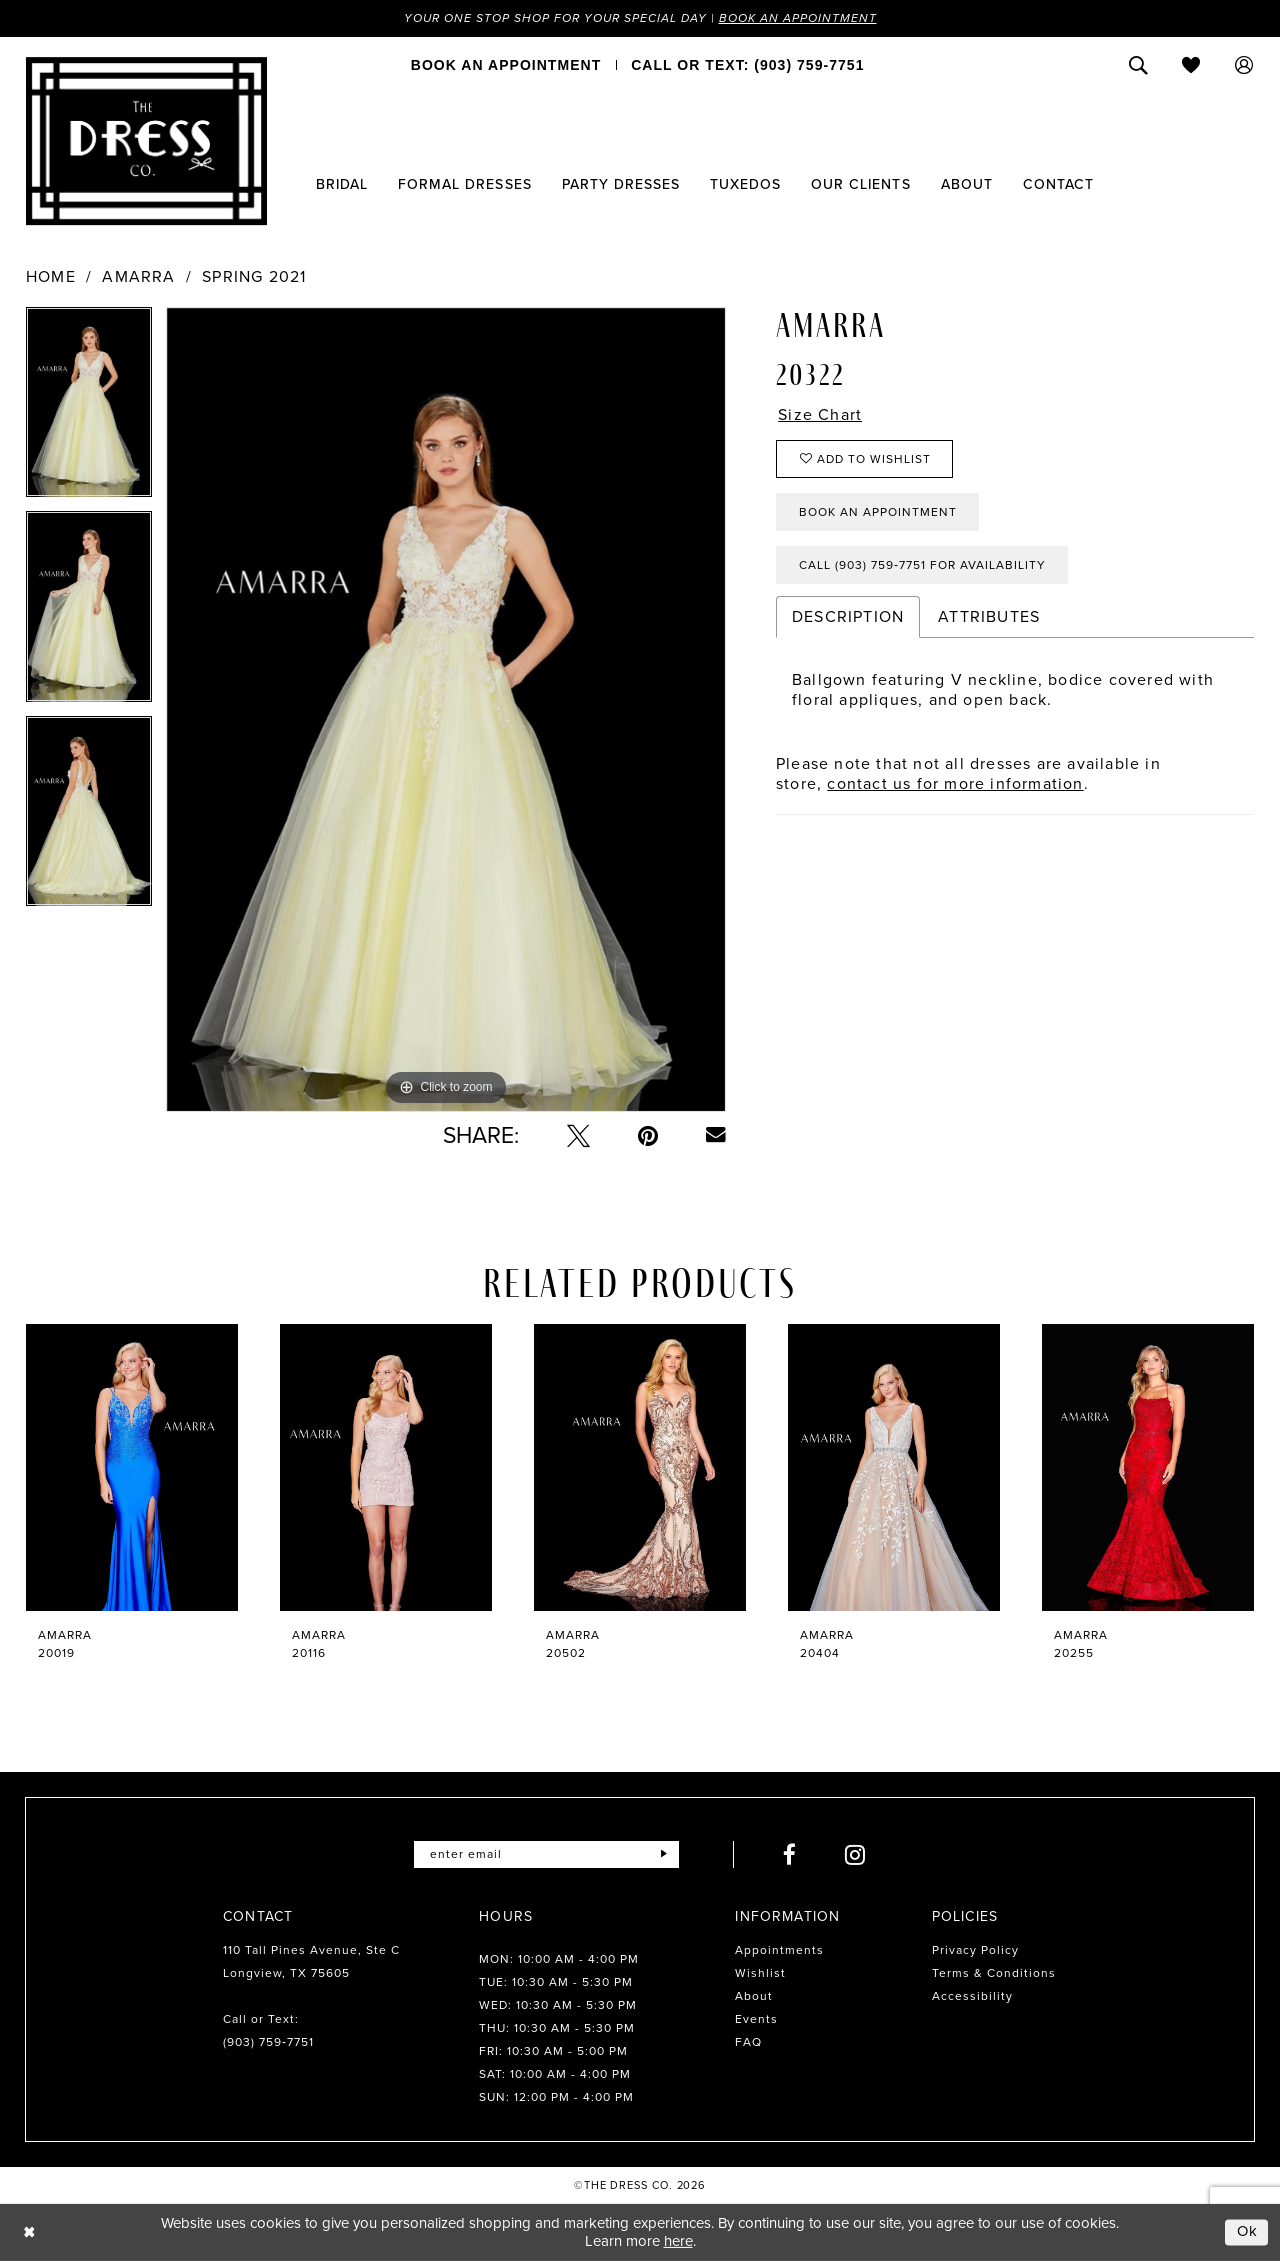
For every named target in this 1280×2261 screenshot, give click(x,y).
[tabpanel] (89, 409)
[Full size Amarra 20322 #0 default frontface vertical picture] (446, 709)
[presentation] (132, 1467)
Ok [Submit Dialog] (1248, 2232)
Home (51, 277)
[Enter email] (546, 1854)
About (754, 1996)
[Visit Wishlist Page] (1191, 65)
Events (756, 2019)
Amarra (138, 277)
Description (848, 616)
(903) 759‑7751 (268, 2042)
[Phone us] (747, 65)
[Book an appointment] (506, 65)
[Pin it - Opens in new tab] (648, 1135)
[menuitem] (506, 65)
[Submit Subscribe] (663, 1854)
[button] (1244, 65)
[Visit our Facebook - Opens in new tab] (790, 1854)
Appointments (779, 1950)
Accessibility (972, 1996)
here (678, 2241)
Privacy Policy (975, 1950)
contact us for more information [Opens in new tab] (955, 783)
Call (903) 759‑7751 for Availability (922, 565)
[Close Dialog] (29, 2232)
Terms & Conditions (994, 1973)
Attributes (989, 616)
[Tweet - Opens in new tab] (578, 1135)
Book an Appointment (798, 18)
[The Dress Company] (146, 141)
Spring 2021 (254, 277)
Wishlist (760, 1973)
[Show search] (1138, 65)
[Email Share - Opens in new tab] (716, 1135)
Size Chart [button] (820, 415)
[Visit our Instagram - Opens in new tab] (855, 1854)
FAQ (748, 2042)
